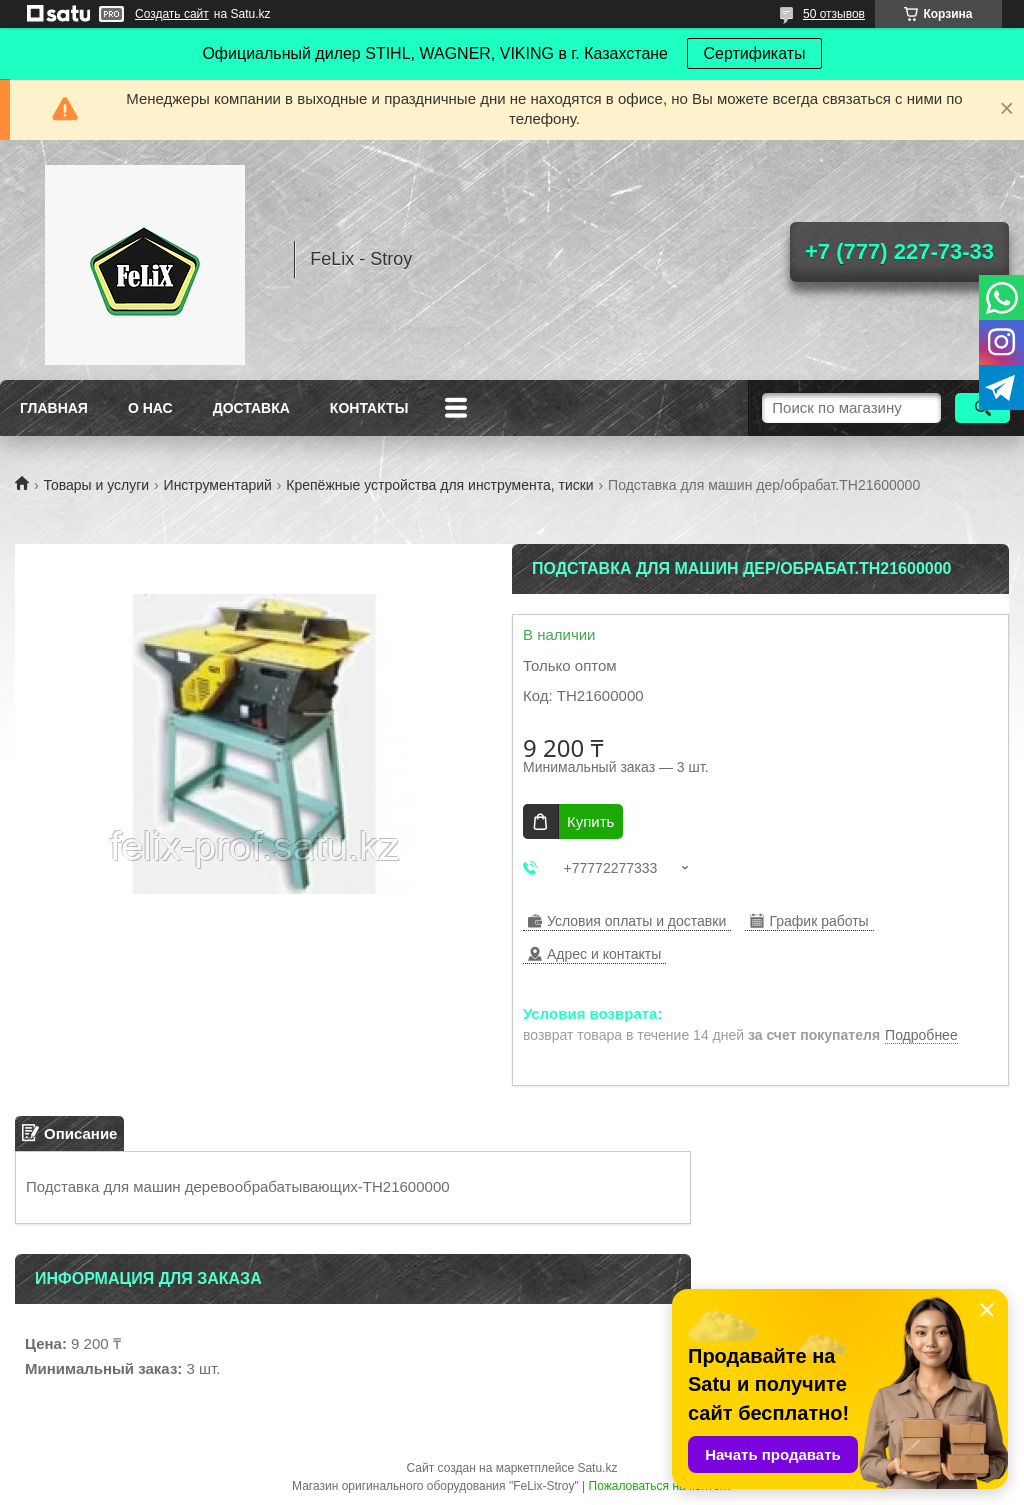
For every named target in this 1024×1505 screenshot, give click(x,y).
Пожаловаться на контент (660, 1486)
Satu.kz (597, 1468)
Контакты (369, 408)
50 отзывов (834, 14)
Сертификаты (754, 53)
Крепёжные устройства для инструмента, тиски (439, 485)
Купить (590, 821)
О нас (150, 408)
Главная (54, 408)
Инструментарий (218, 485)
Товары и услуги (96, 485)
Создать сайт (172, 14)
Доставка (251, 408)
